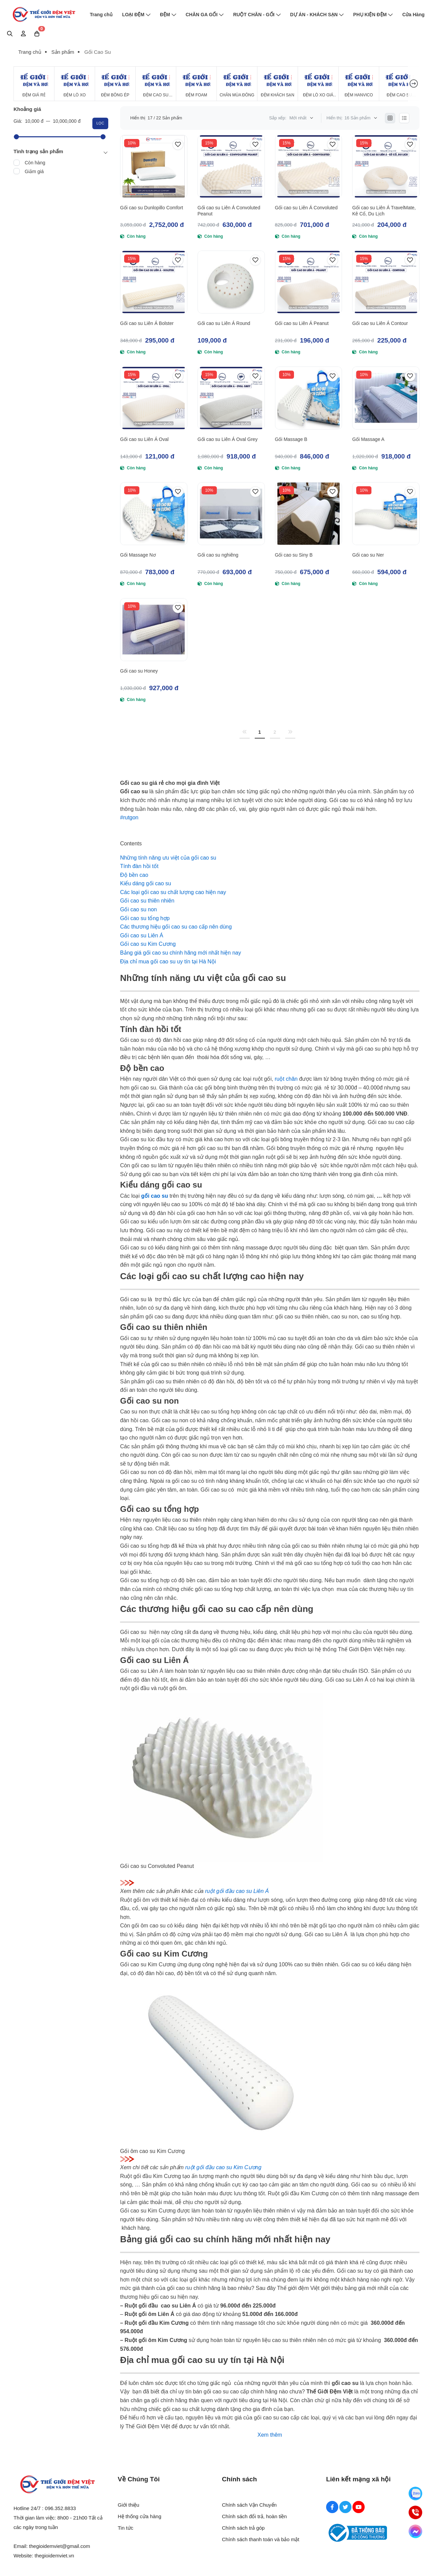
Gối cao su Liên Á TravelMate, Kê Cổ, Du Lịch (384, 210)
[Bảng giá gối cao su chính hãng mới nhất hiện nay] (180, 953)
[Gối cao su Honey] (153, 630)
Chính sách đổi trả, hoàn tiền (254, 2516)
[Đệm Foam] (196, 83)
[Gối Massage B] (308, 398)
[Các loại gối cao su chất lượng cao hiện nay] (173, 892)
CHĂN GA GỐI (205, 14)
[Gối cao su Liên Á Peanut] (308, 282)
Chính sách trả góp (243, 2528)
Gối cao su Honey (139, 671)
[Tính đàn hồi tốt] (139, 866)
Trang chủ (101, 14)
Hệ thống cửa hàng (139, 2516)
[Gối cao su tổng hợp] (145, 918)
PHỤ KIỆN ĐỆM (373, 14)
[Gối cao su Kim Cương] (148, 944)
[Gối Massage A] (385, 398)
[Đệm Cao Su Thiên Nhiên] (155, 83)
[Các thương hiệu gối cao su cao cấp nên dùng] (176, 927)
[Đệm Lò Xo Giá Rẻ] (318, 83)
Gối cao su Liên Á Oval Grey (228, 439)
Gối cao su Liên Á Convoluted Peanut (229, 210)
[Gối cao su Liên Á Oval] (153, 398)
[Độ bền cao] (134, 875)
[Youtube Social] (358, 2507)
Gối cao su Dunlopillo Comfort (151, 207)
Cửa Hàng (413, 14)
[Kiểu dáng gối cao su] (145, 883)
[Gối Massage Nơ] (153, 514)
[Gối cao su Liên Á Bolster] (153, 282)
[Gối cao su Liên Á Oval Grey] (231, 398)
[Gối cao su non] (138, 909)
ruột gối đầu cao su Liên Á (237, 1891)
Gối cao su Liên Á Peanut (302, 323)
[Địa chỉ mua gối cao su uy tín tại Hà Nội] (168, 961)
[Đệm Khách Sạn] (277, 83)
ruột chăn (286, 1079)
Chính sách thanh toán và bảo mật (260, 2539)
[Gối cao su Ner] (385, 514)
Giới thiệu (128, 2505)
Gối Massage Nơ (138, 555)
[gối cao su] (154, 1196)
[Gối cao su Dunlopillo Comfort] (153, 166)
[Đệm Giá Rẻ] (34, 83)
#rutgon (129, 817)
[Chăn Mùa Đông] (237, 83)
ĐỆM (168, 14)
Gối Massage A (368, 439)
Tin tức (125, 2528)
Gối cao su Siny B (294, 555)
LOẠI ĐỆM (136, 14)
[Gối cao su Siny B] (308, 514)
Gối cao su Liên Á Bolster (147, 323)
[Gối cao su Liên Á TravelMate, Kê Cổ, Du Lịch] (385, 166)
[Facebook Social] (332, 2507)
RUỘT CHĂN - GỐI (256, 14)
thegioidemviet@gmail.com (59, 2546)
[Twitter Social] (345, 2507)
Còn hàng (35, 162)
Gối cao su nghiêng (218, 555)
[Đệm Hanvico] (358, 83)
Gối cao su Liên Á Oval (144, 439)
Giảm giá (34, 171)
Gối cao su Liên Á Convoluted (306, 207)
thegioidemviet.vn (54, 2555)
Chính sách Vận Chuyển (249, 2505)
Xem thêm (269, 2435)
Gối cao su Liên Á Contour (380, 323)
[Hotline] (415, 2512)
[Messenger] (415, 2531)
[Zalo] (415, 2493)
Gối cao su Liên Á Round (224, 323)
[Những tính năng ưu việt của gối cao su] (168, 858)
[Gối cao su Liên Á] (141, 935)
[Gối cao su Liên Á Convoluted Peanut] (231, 166)
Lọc (100, 123)
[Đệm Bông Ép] (115, 83)
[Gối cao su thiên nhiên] (147, 901)
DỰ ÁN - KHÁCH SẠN (317, 14)
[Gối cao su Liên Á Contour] (385, 282)
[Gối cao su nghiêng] (231, 514)
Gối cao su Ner (368, 555)
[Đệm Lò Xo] (74, 83)
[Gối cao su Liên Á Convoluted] (308, 166)
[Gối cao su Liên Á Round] (231, 282)
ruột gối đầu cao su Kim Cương (223, 2167)
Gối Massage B (291, 439)
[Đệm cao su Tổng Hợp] (399, 83)
